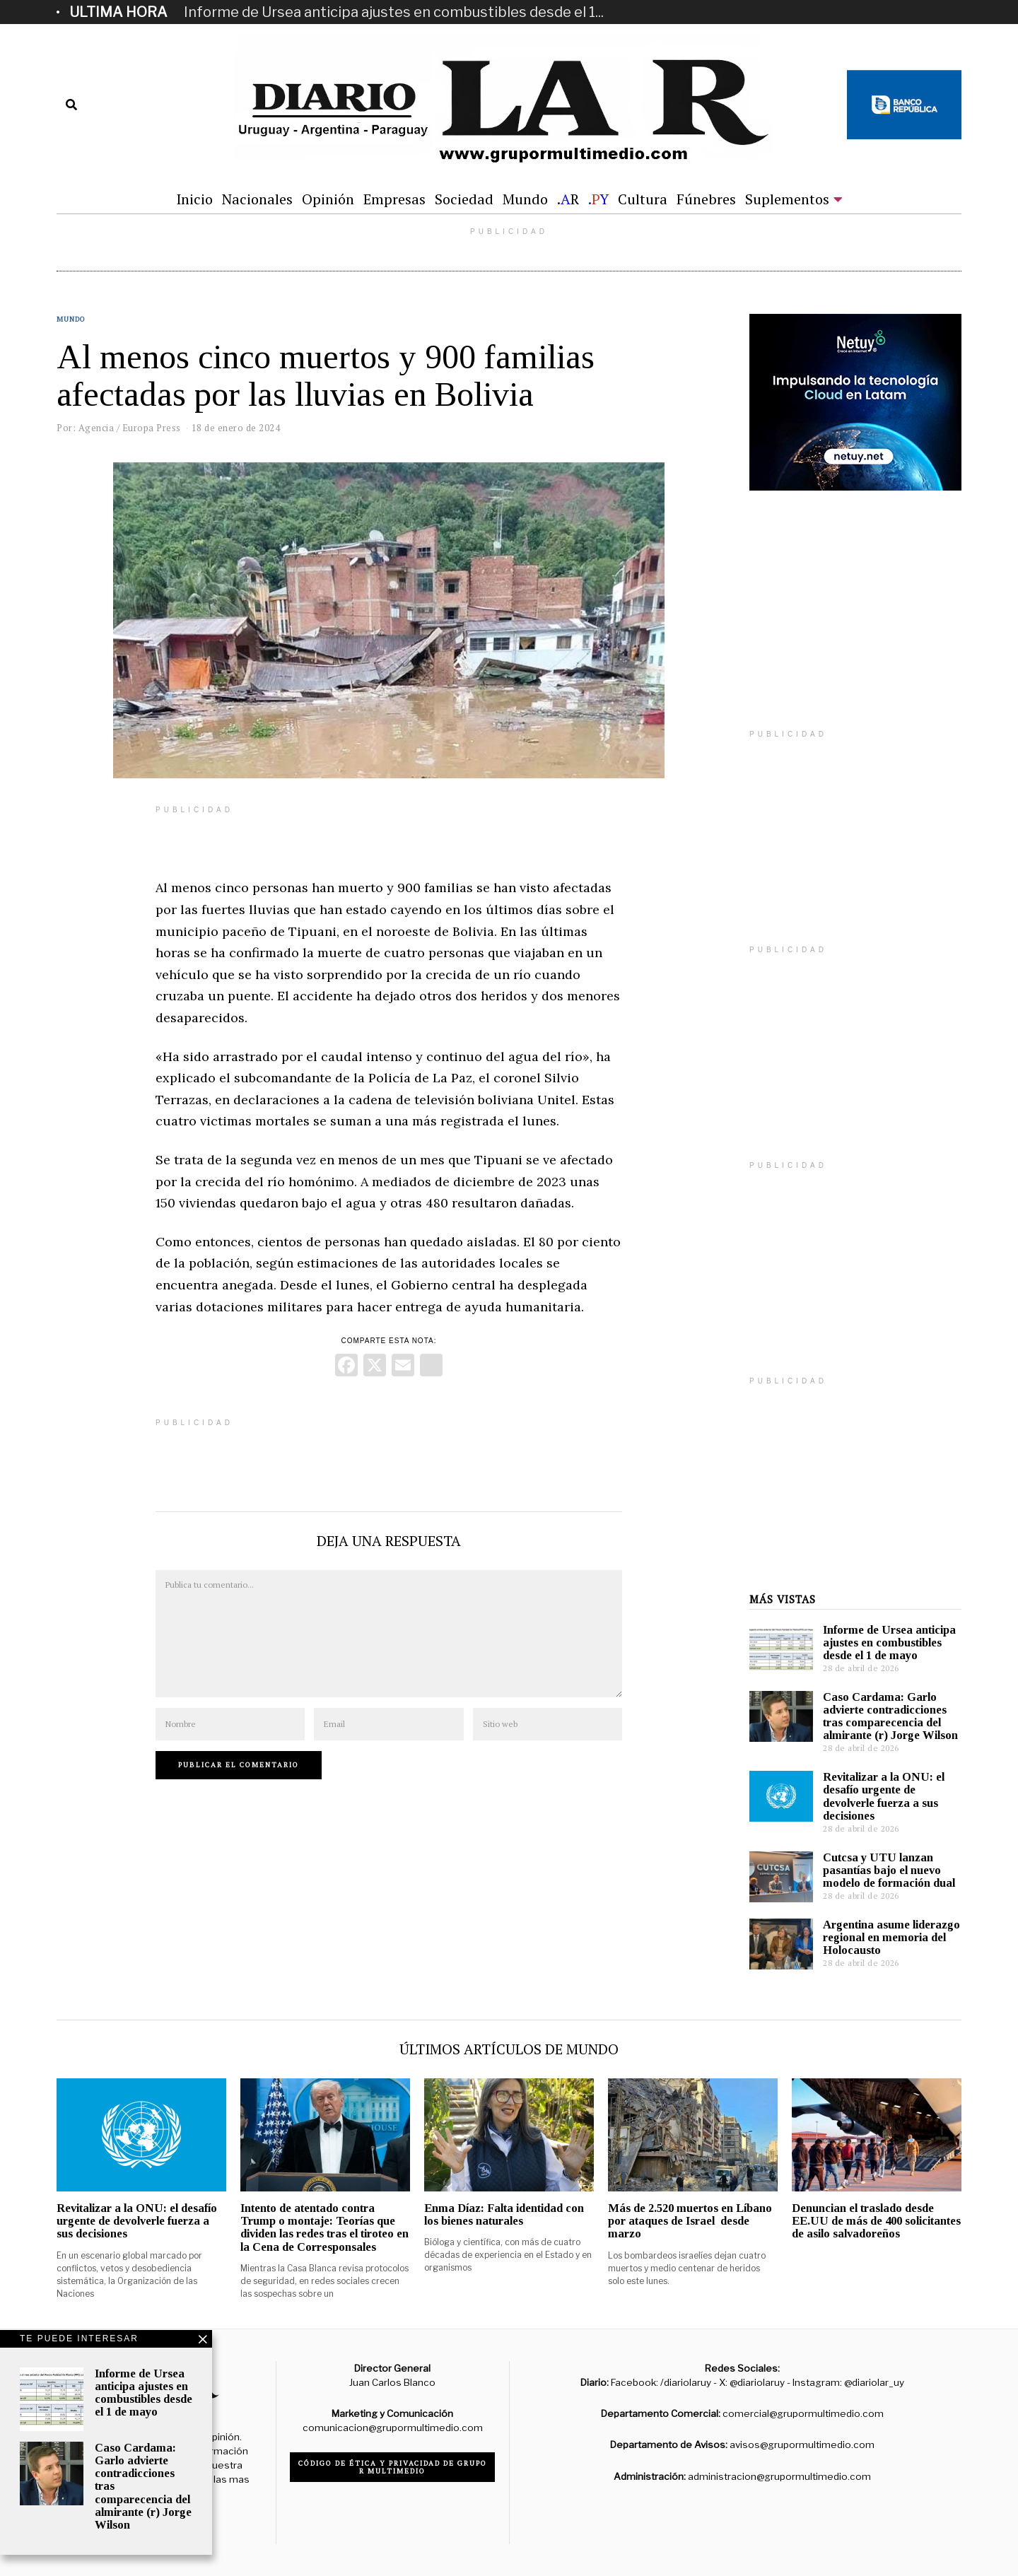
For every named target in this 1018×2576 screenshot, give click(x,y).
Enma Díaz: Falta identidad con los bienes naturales (504, 2214)
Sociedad (464, 199)
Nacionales (257, 199)
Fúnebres (706, 199)
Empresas (394, 199)
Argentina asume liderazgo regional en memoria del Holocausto (891, 1937)
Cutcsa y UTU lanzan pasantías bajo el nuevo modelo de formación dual (889, 1870)
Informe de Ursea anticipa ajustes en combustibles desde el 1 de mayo (889, 1642)
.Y (598, 199)
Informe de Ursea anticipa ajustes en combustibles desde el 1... (394, 12)
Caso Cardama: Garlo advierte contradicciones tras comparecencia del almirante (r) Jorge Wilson (890, 1716)
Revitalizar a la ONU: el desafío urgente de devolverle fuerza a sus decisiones (883, 1796)
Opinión (328, 199)
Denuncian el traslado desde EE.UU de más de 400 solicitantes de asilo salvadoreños (876, 2220)
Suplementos (787, 199)
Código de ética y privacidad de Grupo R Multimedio (392, 2467)
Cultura (642, 199)
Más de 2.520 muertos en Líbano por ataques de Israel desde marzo (690, 2220)
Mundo (525, 199)
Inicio (194, 199)
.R (568, 199)
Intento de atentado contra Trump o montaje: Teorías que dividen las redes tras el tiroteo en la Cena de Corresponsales (324, 2227)
